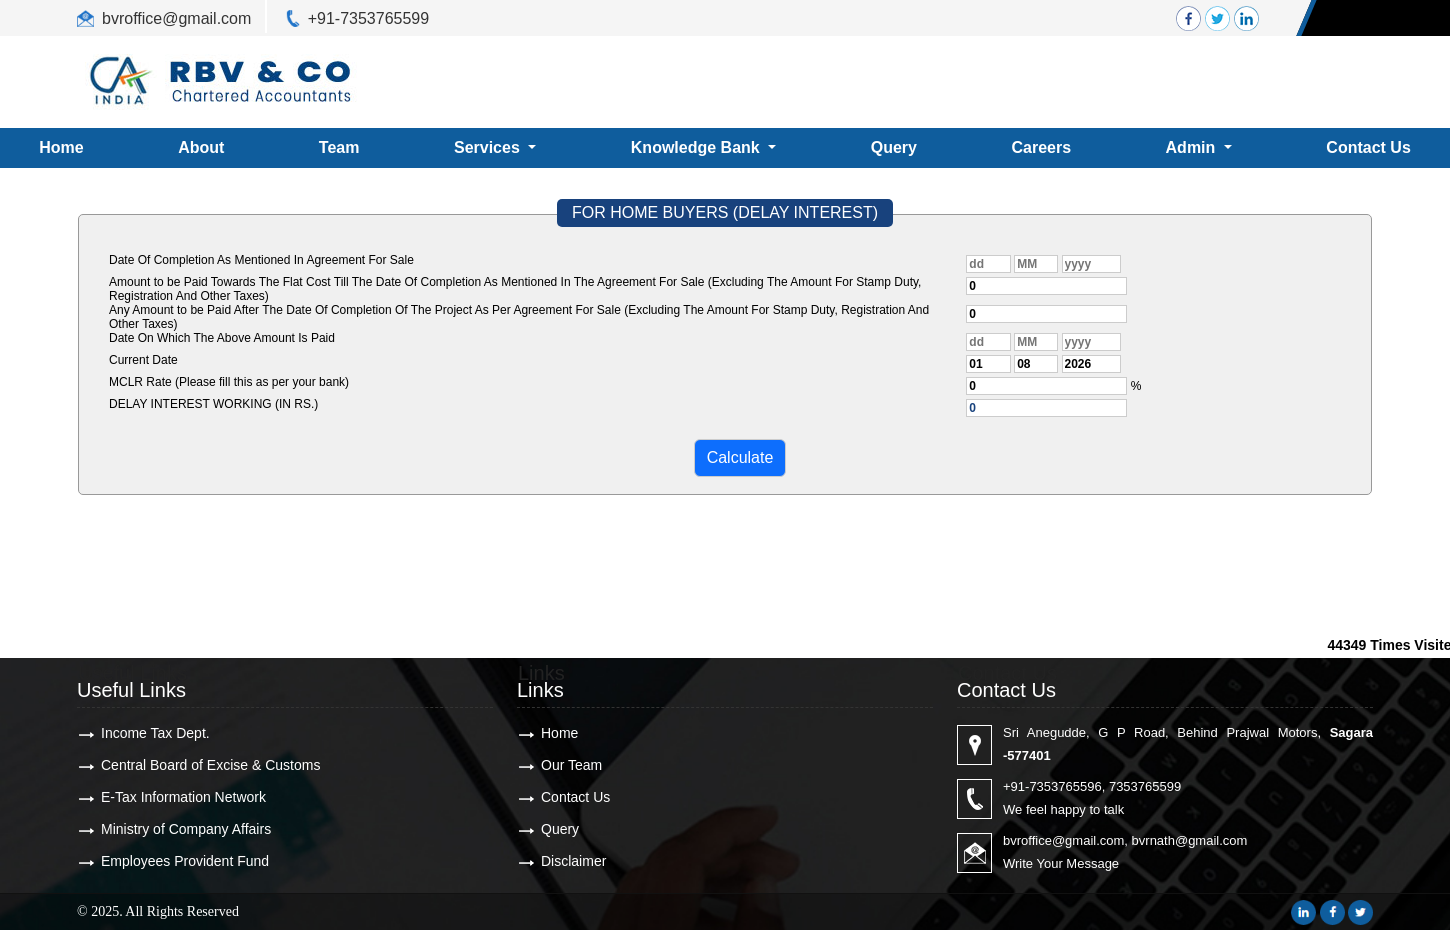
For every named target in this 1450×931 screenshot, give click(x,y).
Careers (1041, 147)
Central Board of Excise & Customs (210, 765)
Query (894, 147)
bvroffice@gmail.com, (1065, 840)
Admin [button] (1193, 147)
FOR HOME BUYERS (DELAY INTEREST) (725, 212)
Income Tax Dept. (155, 733)
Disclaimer (573, 861)
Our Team (571, 765)
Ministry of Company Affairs (186, 829)
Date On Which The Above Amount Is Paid (222, 338)
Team (339, 147)
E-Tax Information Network (183, 797)
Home (559, 733)
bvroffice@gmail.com (176, 18)
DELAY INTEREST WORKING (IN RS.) (213, 404)
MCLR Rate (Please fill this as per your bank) (229, 382)
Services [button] (489, 147)
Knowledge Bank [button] (697, 147)
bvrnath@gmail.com (1190, 840)
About (201, 147)
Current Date (143, 360)
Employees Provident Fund (185, 861)
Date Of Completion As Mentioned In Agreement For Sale (261, 260)
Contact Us (575, 797)
